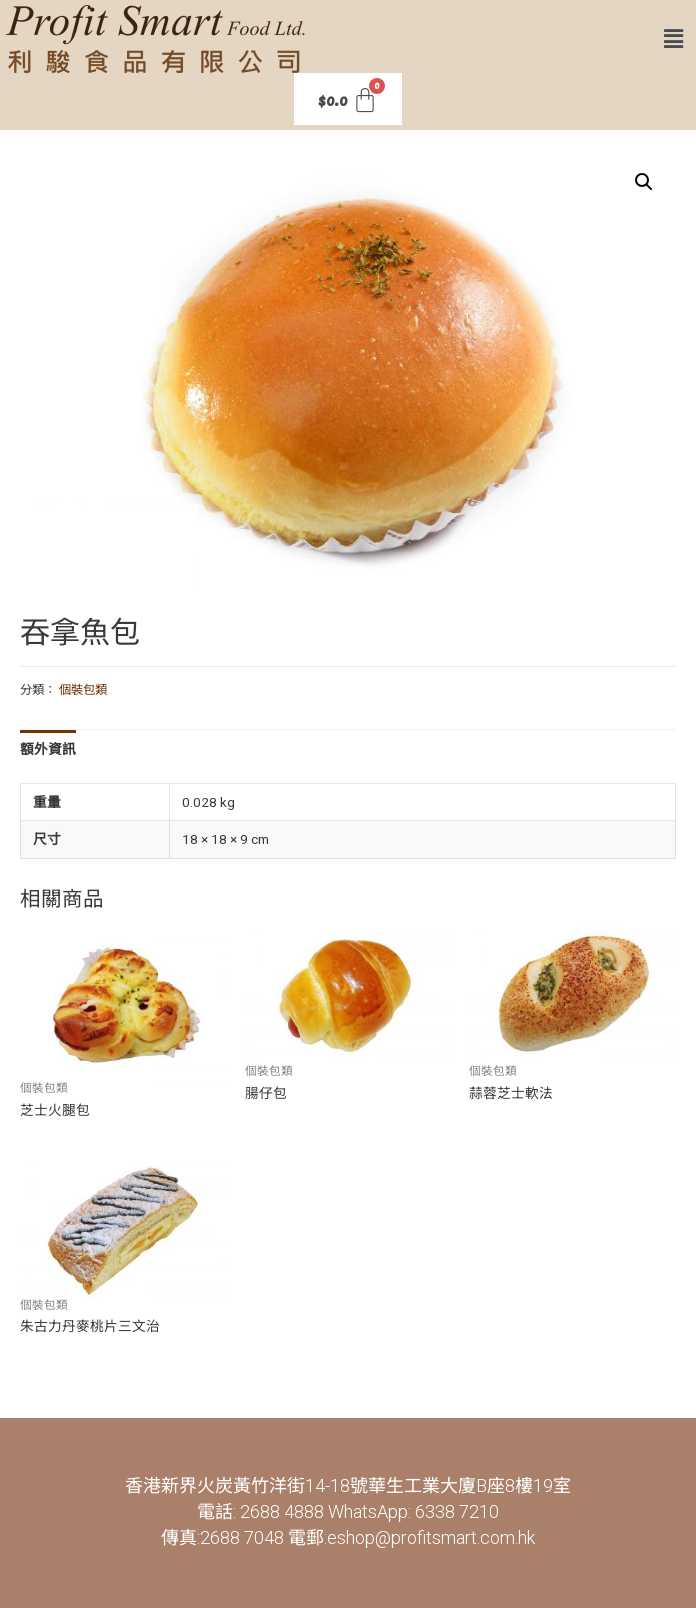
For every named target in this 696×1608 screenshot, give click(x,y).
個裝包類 (83, 690)
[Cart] (348, 99)
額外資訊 (48, 749)
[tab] (48, 749)
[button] (674, 39)
